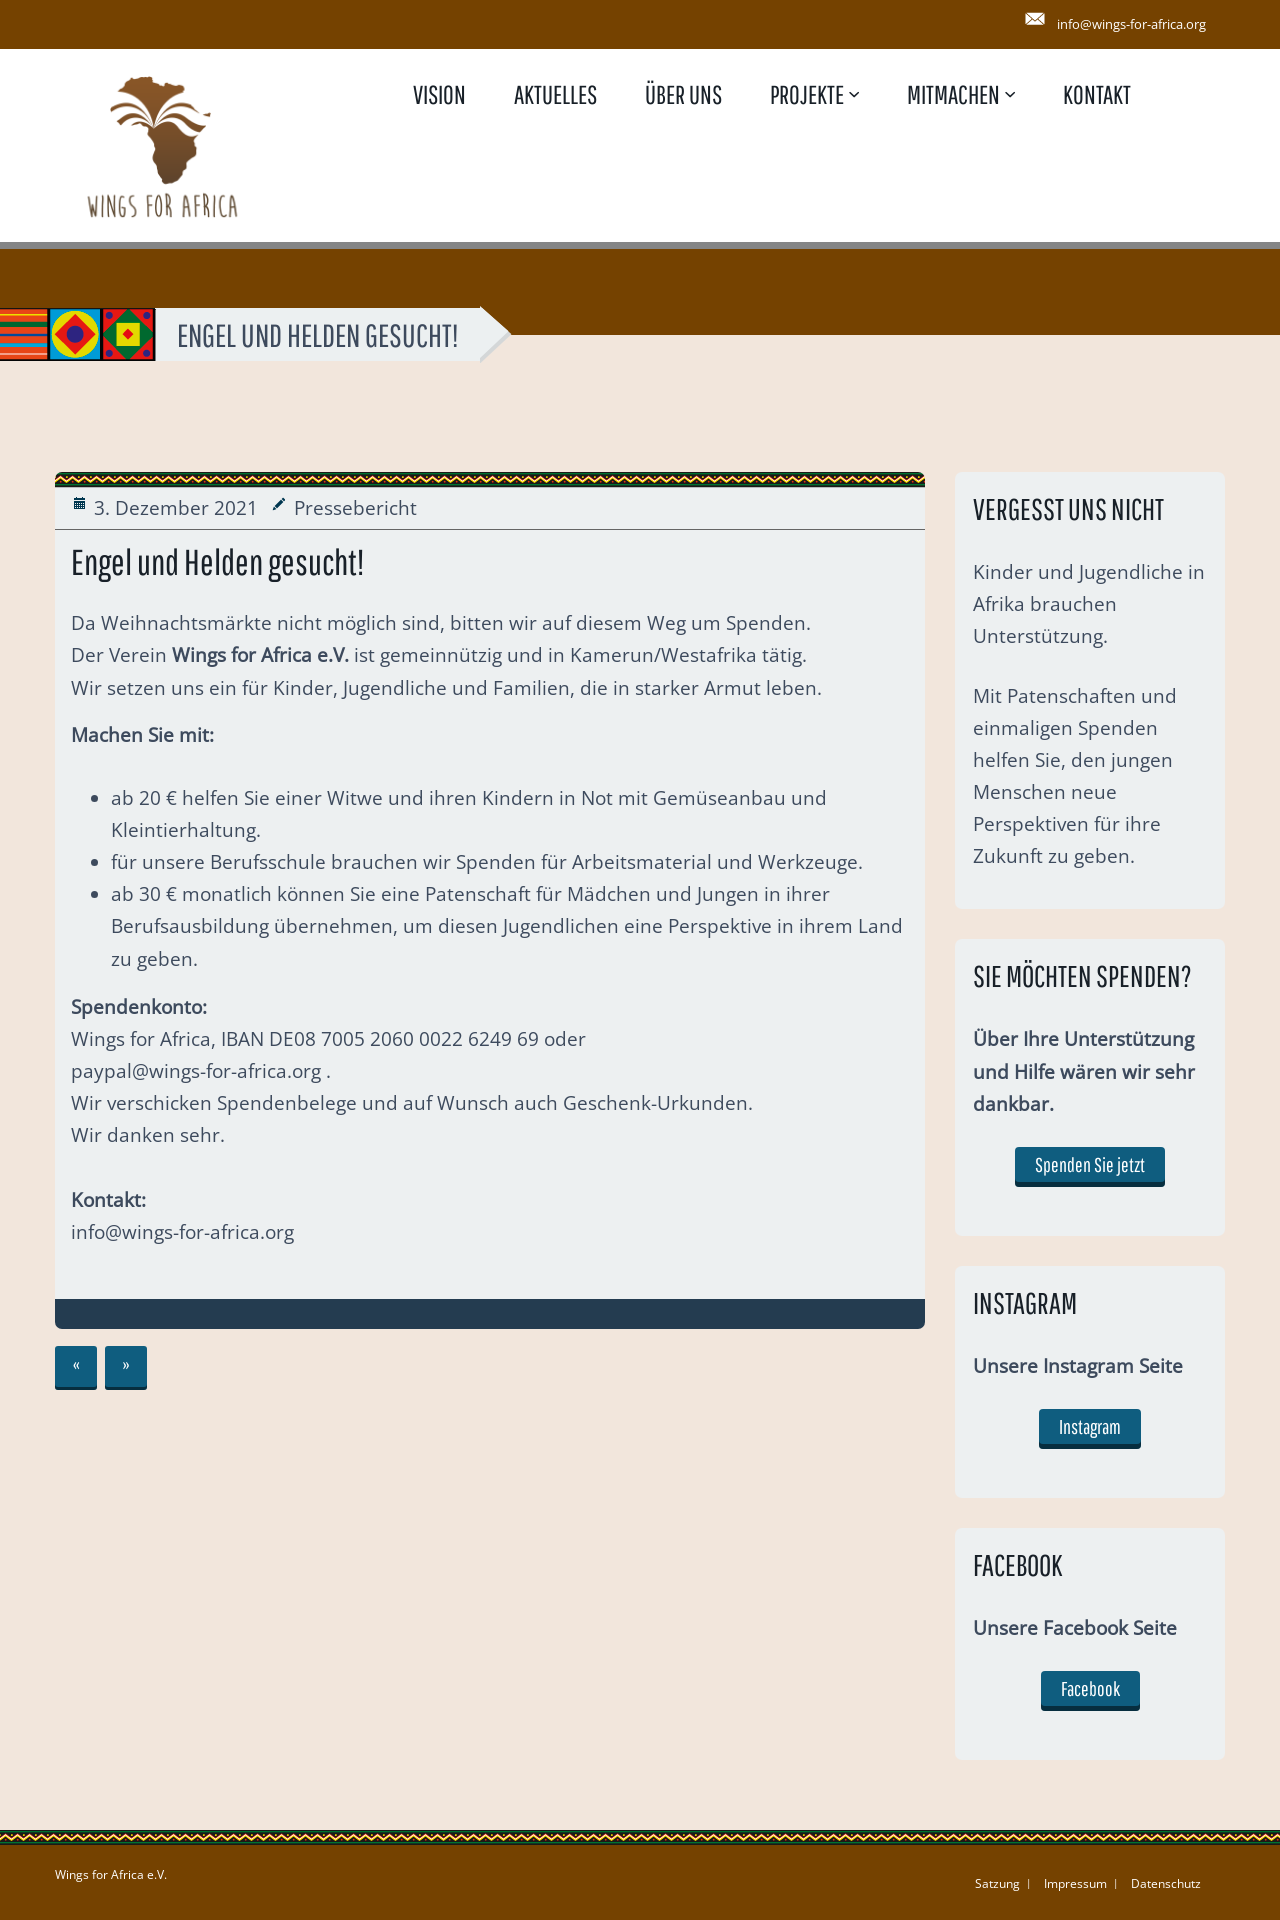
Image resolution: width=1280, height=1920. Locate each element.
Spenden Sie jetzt (1090, 1164)
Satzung (997, 1883)
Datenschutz (1166, 1883)
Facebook (1090, 1688)
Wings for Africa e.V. (111, 1874)
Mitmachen (953, 94)
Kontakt (1097, 94)
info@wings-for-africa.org (1131, 24)
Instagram (1090, 1426)
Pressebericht (355, 508)
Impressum (1075, 1883)
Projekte (807, 94)
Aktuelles (555, 94)
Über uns (683, 94)
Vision (439, 94)
